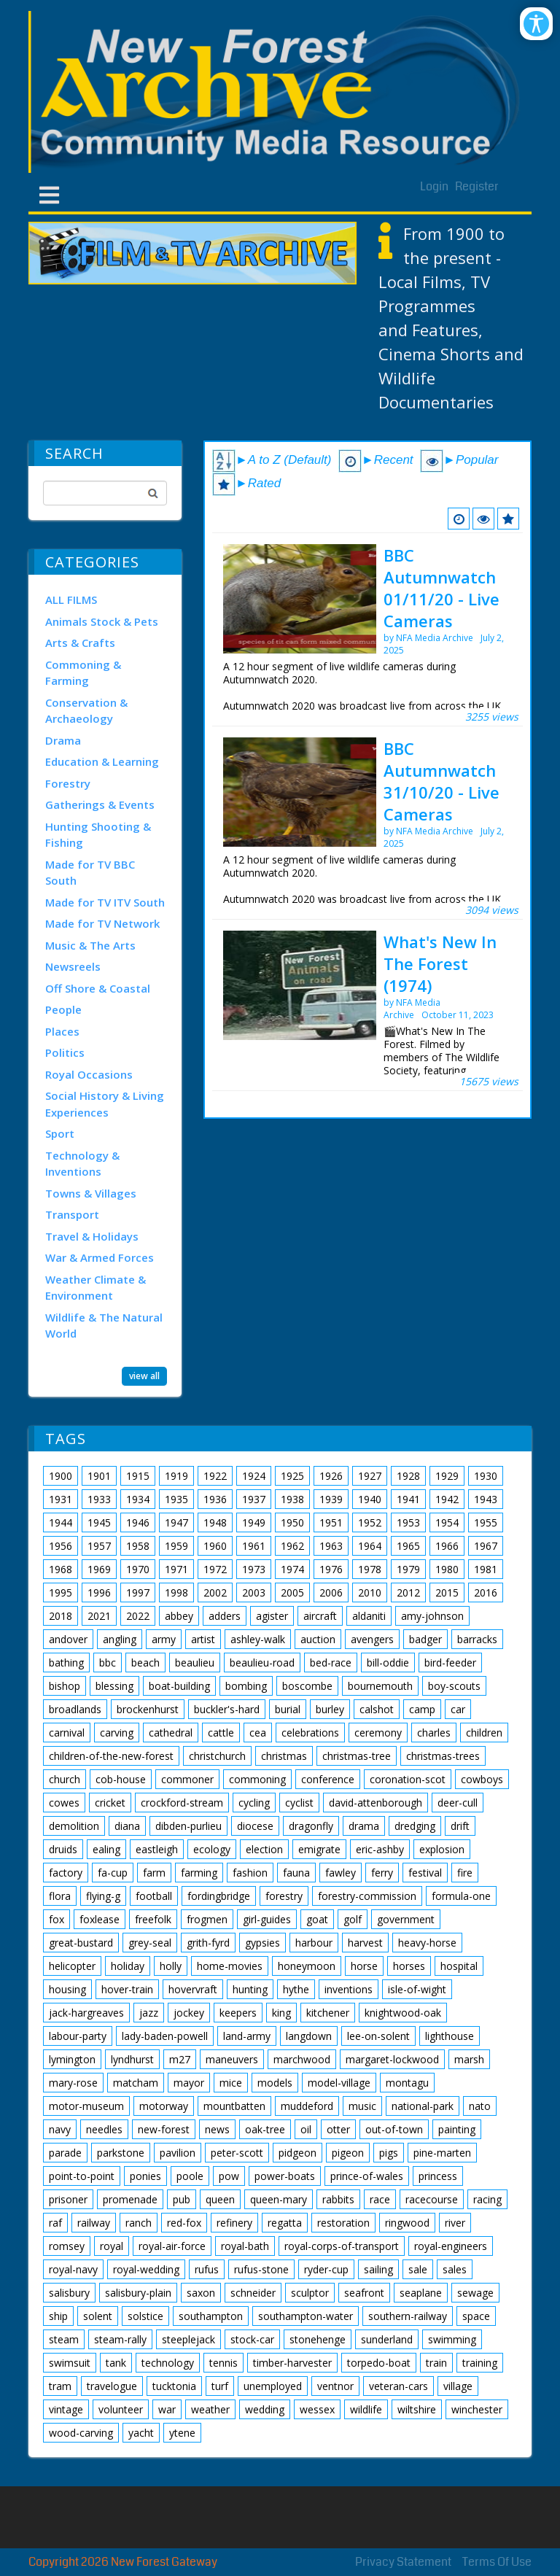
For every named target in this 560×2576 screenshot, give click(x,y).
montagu (407, 2083)
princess (438, 2176)
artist (203, 1639)
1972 (215, 1569)
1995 (60, 1592)
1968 (60, 1569)
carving (116, 1732)
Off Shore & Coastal (97, 988)
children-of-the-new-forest (111, 1756)
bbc (107, 1662)
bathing (66, 1662)
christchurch (217, 1756)
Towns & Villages (90, 1193)
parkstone (120, 2153)
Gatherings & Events (100, 804)
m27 (179, 2059)
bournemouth (380, 1686)
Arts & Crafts (80, 642)
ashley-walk (257, 1639)
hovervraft (192, 1989)
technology (167, 2363)
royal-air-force (172, 2246)
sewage (475, 2293)
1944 (60, 1522)
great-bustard (81, 1943)
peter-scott (237, 2153)
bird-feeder (450, 1662)
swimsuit (69, 2363)
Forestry (67, 783)
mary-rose (73, 2083)
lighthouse (449, 2036)
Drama (63, 740)
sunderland (387, 2339)
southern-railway (407, 2316)
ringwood (407, 2223)
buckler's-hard (227, 1709)
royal (111, 2246)
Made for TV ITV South (105, 902)
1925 (292, 1476)
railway (93, 2223)
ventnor (335, 2386)
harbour (313, 1943)
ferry (382, 1872)
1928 (408, 1476)
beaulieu (194, 1662)
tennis (223, 2363)
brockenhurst (148, 1709)
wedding (264, 2409)
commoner (187, 1779)
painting (456, 2129)
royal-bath (245, 2246)
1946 (137, 1522)
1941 (408, 1499)
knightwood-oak (403, 2013)
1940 (369, 1499)
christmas (284, 1756)
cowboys (482, 1779)
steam (64, 2339)
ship (58, 2316)
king (281, 2013)
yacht (141, 2433)
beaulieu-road (262, 1662)
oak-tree (265, 2129)
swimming (452, 2339)
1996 (99, 1592)
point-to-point (81, 2176)
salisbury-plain (138, 2293)
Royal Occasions (89, 1074)
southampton (211, 2316)
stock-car (252, 2339)
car (458, 1709)
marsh (469, 2059)
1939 (331, 1499)
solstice (145, 2316)
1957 (99, 1546)
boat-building (179, 1686)
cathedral (170, 1732)
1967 (485, 1546)
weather (210, 2409)
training (479, 2363)
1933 (99, 1499)
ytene (182, 2433)
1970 (137, 1569)
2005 (292, 1592)
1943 (485, 1499)
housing (67, 1989)
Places (62, 1031)
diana (127, 1826)
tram (60, 2386)
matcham (135, 2083)
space (476, 2316)
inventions (348, 1989)
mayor (189, 2083)
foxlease (99, 1919)
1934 (137, 1499)
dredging (414, 1826)
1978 (369, 1569)
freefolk (153, 1919)
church (64, 1779)
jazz (148, 2013)
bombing (246, 1686)
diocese (255, 1826)
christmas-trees (443, 1756)
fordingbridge (218, 1896)
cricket (110, 1802)
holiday (127, 1966)
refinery (234, 2223)
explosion (441, 1849)
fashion (250, 1872)
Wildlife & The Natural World (104, 1325)
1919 (176, 1476)
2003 (253, 1592)
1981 (485, 1569)
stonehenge (317, 2339)
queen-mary (278, 2199)
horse (364, 1966)
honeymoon (306, 1966)
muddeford (307, 2106)
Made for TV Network (102, 923)
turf (219, 2386)
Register (477, 186)
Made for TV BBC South (90, 872)
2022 (137, 1616)
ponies (145, 2176)
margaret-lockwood (392, 2059)
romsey (67, 2246)
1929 (447, 1476)
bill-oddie (388, 1662)
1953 (408, 1522)
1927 (369, 1476)
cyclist (299, 1802)
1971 (176, 1569)
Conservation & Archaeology (86, 710)
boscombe (307, 1686)
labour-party (77, 2036)
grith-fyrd (208, 1943)
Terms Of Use (497, 2561)
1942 (447, 1499)
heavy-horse (427, 1943)
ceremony (378, 1732)
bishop (64, 1686)
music (362, 2106)
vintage (66, 2409)
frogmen (207, 1919)
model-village (339, 2083)
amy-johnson (432, 1616)
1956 (60, 1546)
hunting (250, 1989)
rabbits (338, 2199)
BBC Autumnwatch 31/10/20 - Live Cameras (441, 781)
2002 (215, 1592)
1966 (447, 1546)
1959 (176, 1546)
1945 (99, 1522)
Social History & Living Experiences (104, 1104)
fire (464, 1872)
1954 (447, 1522)
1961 (253, 1546)
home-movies (229, 1966)
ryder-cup (326, 2269)
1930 (485, 1476)
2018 (60, 1616)
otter (338, 2129)
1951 (331, 1522)
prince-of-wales (366, 2176)
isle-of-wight (417, 1989)
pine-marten (442, 2153)
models (274, 2083)
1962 (292, 1546)
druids (63, 1849)
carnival (67, 1732)
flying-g (103, 1896)
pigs (388, 2153)
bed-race (330, 1662)
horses (409, 1966)
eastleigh (157, 1849)
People (63, 1009)
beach (145, 1662)
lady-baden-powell (165, 2036)
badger (425, 1639)
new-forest (164, 2129)
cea (257, 1732)
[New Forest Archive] (280, 92)
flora (60, 1896)
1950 (292, 1522)
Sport (59, 1133)
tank (116, 2363)
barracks (477, 1639)
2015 (447, 1592)
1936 (215, 1499)
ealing (106, 1849)
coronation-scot (408, 1779)
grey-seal (149, 1943)
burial (287, 1709)
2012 (408, 1592)
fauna (296, 1872)
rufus (207, 2269)
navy (60, 2129)
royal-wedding (146, 2269)
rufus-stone (261, 2269)
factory (65, 1872)
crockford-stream (182, 1802)
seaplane (421, 2293)
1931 (60, 1499)
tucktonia (174, 2386)
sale (417, 2269)
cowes (64, 1802)
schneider (253, 2293)
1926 (331, 1476)
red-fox (184, 2223)
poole (189, 2176)
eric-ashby (380, 1849)
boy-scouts (454, 1686)
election (264, 1849)
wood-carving (81, 2433)
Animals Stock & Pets (101, 621)
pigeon (348, 2153)
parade (65, 2153)
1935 (176, 1499)
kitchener (327, 2013)
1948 (215, 1522)
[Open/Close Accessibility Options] (536, 23)
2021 (99, 1616)
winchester (476, 2409)
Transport (72, 1214)
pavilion (177, 2153)
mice (230, 2083)
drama (364, 1826)
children (484, 1732)
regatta (285, 2223)
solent (97, 2316)
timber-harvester (292, 2363)
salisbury (69, 2293)
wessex (317, 2409)
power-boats (284, 2176)
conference (327, 1779)
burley (330, 1709)
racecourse (431, 2199)
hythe (296, 1989)
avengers (372, 1639)
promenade (130, 2199)
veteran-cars (398, 2386)
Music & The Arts (90, 945)
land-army (247, 2036)
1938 (292, 1499)
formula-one (461, 1896)
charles (434, 1732)
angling (119, 1639)
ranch (138, 2223)
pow (229, 2176)
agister (272, 1616)
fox (56, 1919)
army (164, 1639)
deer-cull (458, 1802)
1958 (137, 1546)
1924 (253, 1476)
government (406, 1919)
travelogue (112, 2386)
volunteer (120, 2409)
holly (171, 1966)
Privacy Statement (403, 2561)
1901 (99, 1476)
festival (425, 1872)
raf (55, 2223)
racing (487, 2199)
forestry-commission (367, 1896)
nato (480, 2106)
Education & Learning (102, 761)
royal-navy (73, 2269)
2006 (331, 1592)
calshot (376, 1709)
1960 (215, 1546)
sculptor (310, 2293)
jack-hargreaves (86, 2013)
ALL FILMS (71, 599)
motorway (163, 2106)
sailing (378, 2269)
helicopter (72, 1966)
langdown (309, 2036)
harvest (365, 1943)
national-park (423, 2106)
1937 (253, 1499)
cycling (254, 1802)
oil (305, 2129)
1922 (215, 1476)
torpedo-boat (379, 2363)
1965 (408, 1546)
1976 (331, 1569)
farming (199, 1872)
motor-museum (86, 2106)
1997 (137, 1592)
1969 (99, 1569)
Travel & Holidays (92, 1236)
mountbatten (234, 2106)
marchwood (301, 2059)
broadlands (75, 1709)
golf (352, 1919)
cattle (221, 1732)
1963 (331, 1546)
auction (317, 1639)
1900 (60, 1476)
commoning (257, 1779)
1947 (176, 1522)
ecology (211, 1849)
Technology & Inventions (82, 1163)
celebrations (310, 1732)
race (380, 2199)
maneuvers (232, 2059)
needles (104, 2129)
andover (68, 1639)
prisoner (68, 2199)
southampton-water (305, 2316)
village (457, 2386)
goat (317, 1919)
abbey (179, 1616)
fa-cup (113, 1872)
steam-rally (120, 2339)
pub (181, 2199)
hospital (459, 1966)
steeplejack (188, 2339)
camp (422, 1709)
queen (220, 2199)
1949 (253, 1522)
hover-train (127, 1989)
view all (144, 1375)
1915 (137, 1476)
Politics (65, 1052)
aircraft (320, 1616)
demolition (74, 1826)
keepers (238, 2013)
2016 (485, 1592)
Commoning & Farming (83, 672)
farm (154, 1872)
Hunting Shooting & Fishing (98, 834)
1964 (369, 1546)
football (154, 1896)
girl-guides (267, 1919)
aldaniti (369, 1616)
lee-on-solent (378, 2036)
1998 (176, 1592)
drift (460, 1826)
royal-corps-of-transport (341, 2246)
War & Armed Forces (99, 1257)
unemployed (273, 2386)
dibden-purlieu (188, 1826)
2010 (369, 1592)
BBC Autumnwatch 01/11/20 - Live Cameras (441, 588)
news (217, 2129)
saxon (201, 2293)
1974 (292, 1569)
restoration (343, 2223)
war (167, 2409)
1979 (408, 1569)
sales (455, 2269)
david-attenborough (375, 1802)
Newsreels (73, 966)
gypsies (262, 1943)
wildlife (366, 2409)
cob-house (121, 1779)
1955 (485, 1522)
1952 (369, 1522)
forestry (284, 1896)
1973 (253, 1569)
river (455, 2223)
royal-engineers (450, 2246)
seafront (364, 2293)
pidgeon (297, 2153)
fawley (340, 1872)
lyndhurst (132, 2059)
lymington (72, 2059)
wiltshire (416, 2409)
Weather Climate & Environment (95, 1287)
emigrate (319, 1849)
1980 (447, 1569)
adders (225, 1616)
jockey (189, 2013)
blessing (114, 1686)
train (436, 2363)
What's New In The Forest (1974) (440, 963)
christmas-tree (356, 1756)
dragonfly (311, 1826)
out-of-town (394, 2129)
